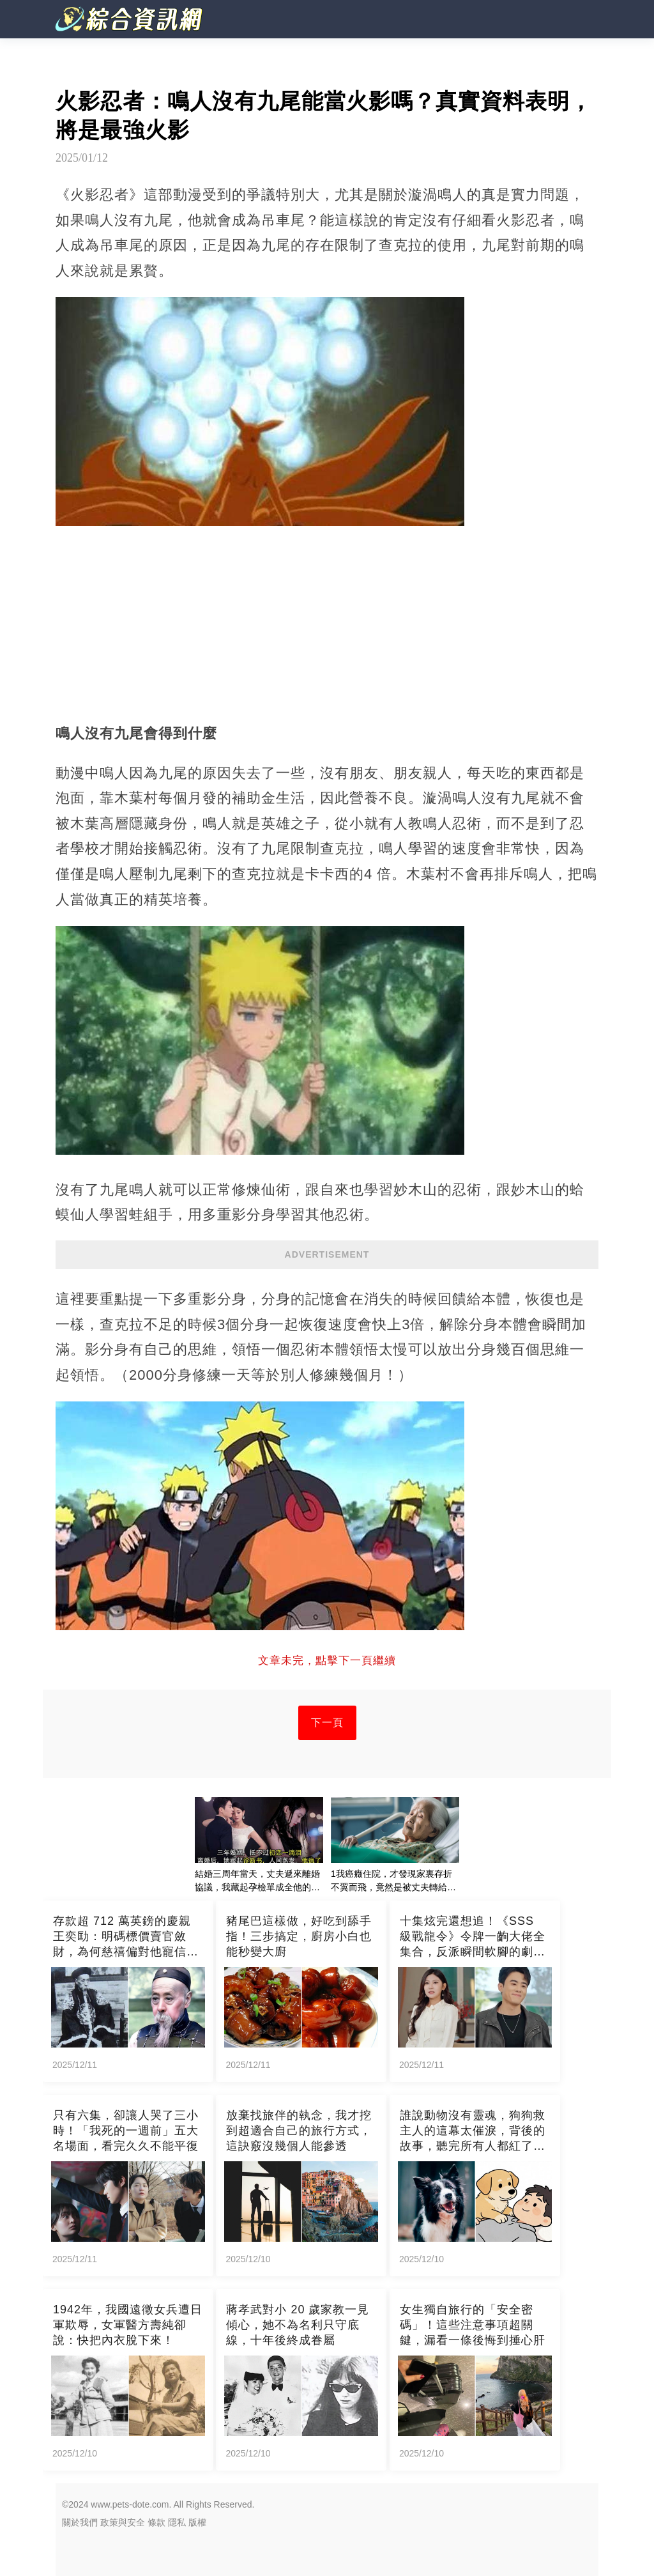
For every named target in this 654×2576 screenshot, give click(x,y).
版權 (197, 2522)
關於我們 (80, 2522)
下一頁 (327, 1722)
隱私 (177, 2522)
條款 (156, 2522)
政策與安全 (122, 2522)
